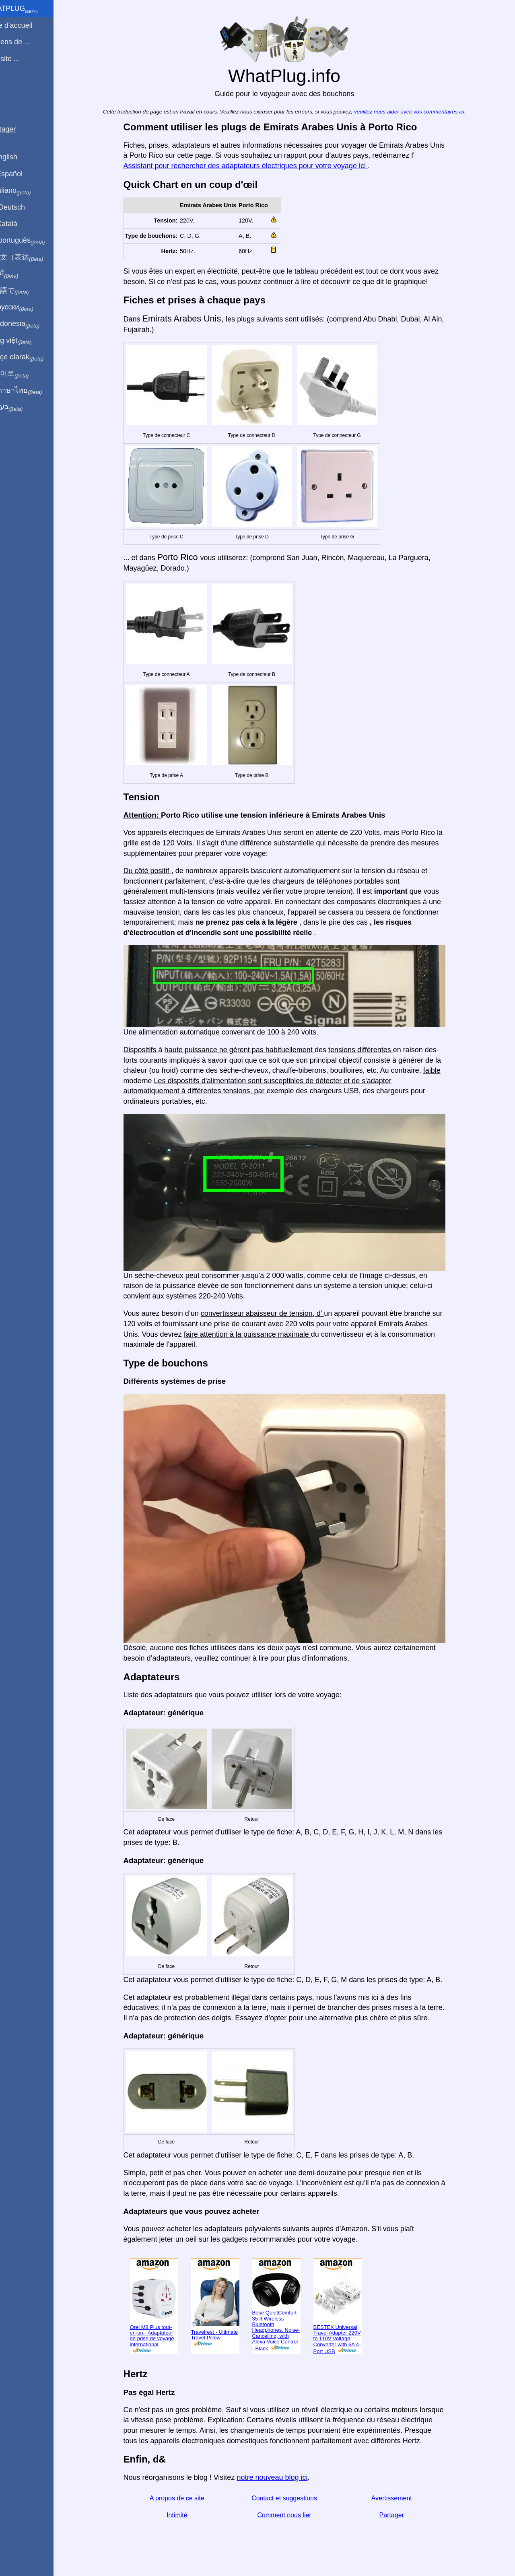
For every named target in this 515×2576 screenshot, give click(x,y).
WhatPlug (30, 9)
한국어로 (25, 373)
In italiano (27, 190)
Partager (401, 2515)
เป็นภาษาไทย (32, 390)
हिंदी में (20, 274)
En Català (20, 224)
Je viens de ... (26, 42)
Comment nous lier (294, 2515)
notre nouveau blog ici (281, 2477)
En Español (22, 174)
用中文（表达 (33, 257)
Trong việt (27, 340)
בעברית (22, 407)
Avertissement (401, 2498)
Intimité (186, 2515)
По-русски (28, 307)
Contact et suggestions (294, 2498)
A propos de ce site (186, 2498)
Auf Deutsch (24, 207)
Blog (11, 88)
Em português (34, 240)
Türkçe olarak (33, 357)
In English (20, 157)
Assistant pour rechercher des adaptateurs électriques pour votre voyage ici (255, 166)
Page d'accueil (28, 25)
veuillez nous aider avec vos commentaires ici (418, 112)
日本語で (25, 290)
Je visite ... (21, 59)
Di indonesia (31, 323)
